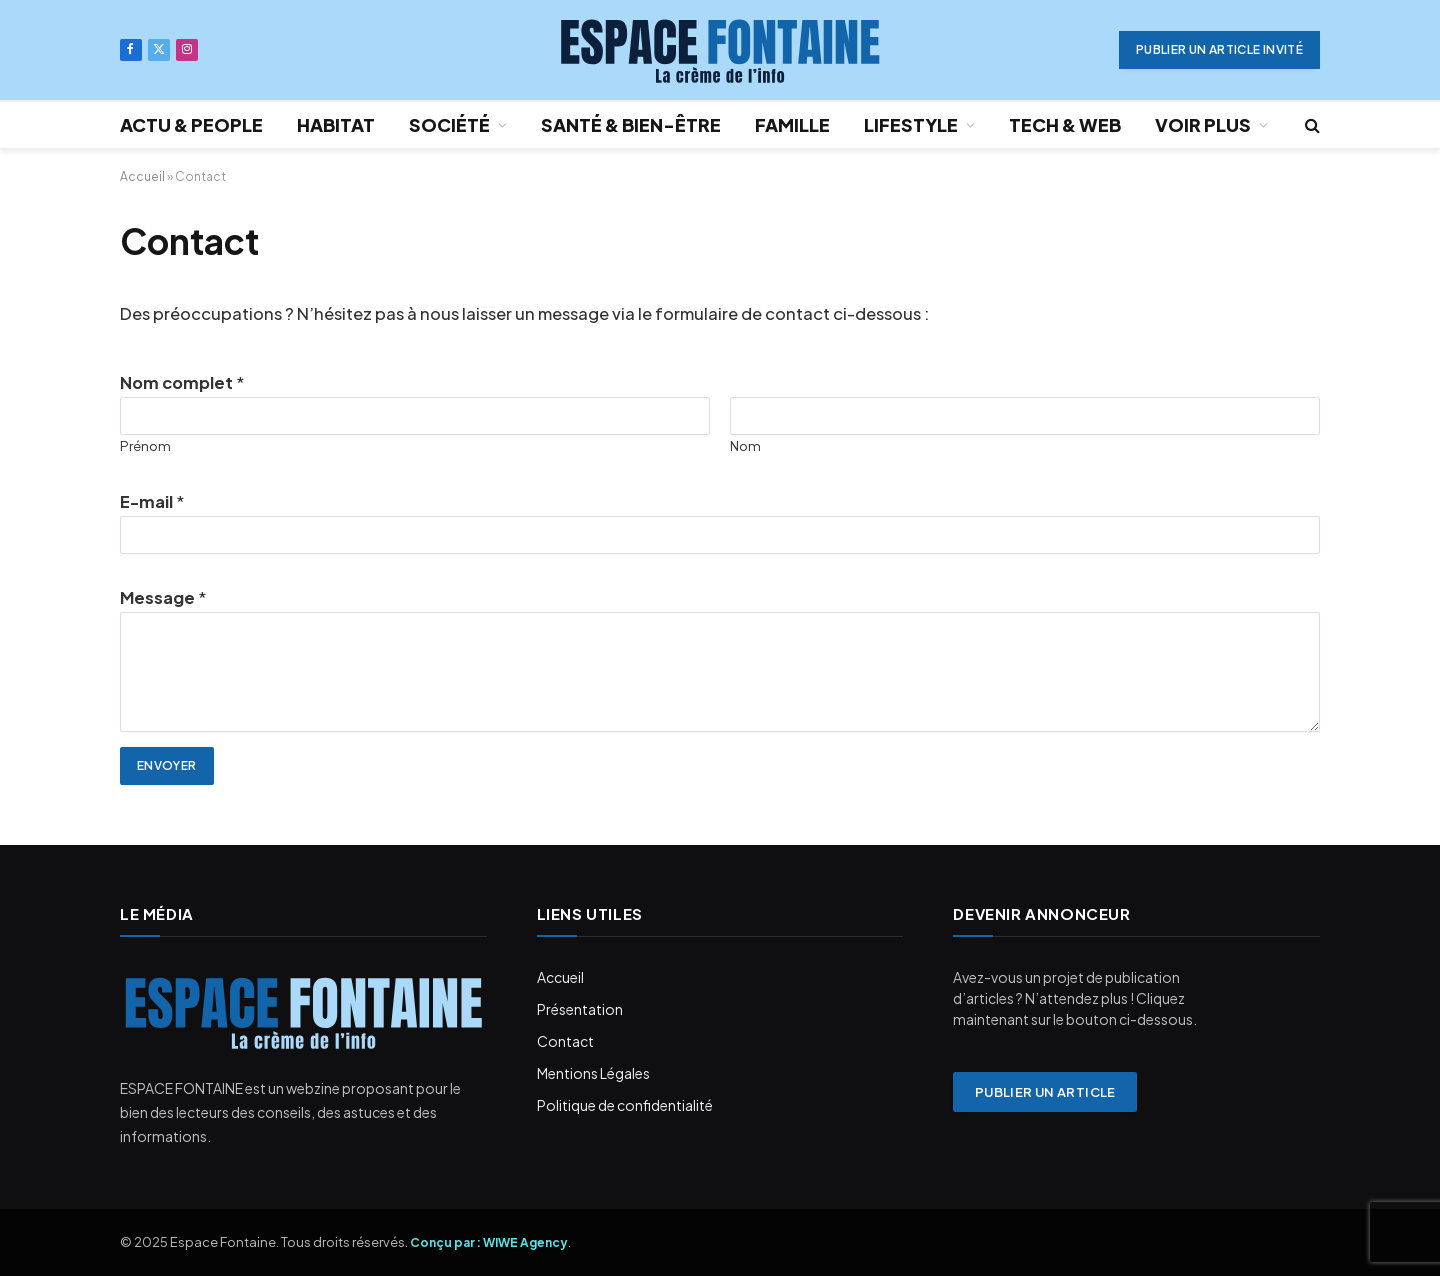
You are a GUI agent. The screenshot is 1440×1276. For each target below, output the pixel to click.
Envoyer (167, 765)
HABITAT (336, 124)
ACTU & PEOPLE (191, 124)
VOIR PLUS (1203, 124)
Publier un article (1045, 1092)
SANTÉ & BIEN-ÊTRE (631, 124)
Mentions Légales (593, 1073)
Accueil (142, 176)
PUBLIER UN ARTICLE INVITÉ (1219, 49)
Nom (745, 445)
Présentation (580, 1009)
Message (163, 597)
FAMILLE (792, 124)
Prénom (145, 445)
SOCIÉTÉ (449, 124)
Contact (565, 1041)
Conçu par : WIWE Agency (489, 1242)
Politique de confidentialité (625, 1105)
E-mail (152, 501)
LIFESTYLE (911, 124)
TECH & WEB (1065, 124)
